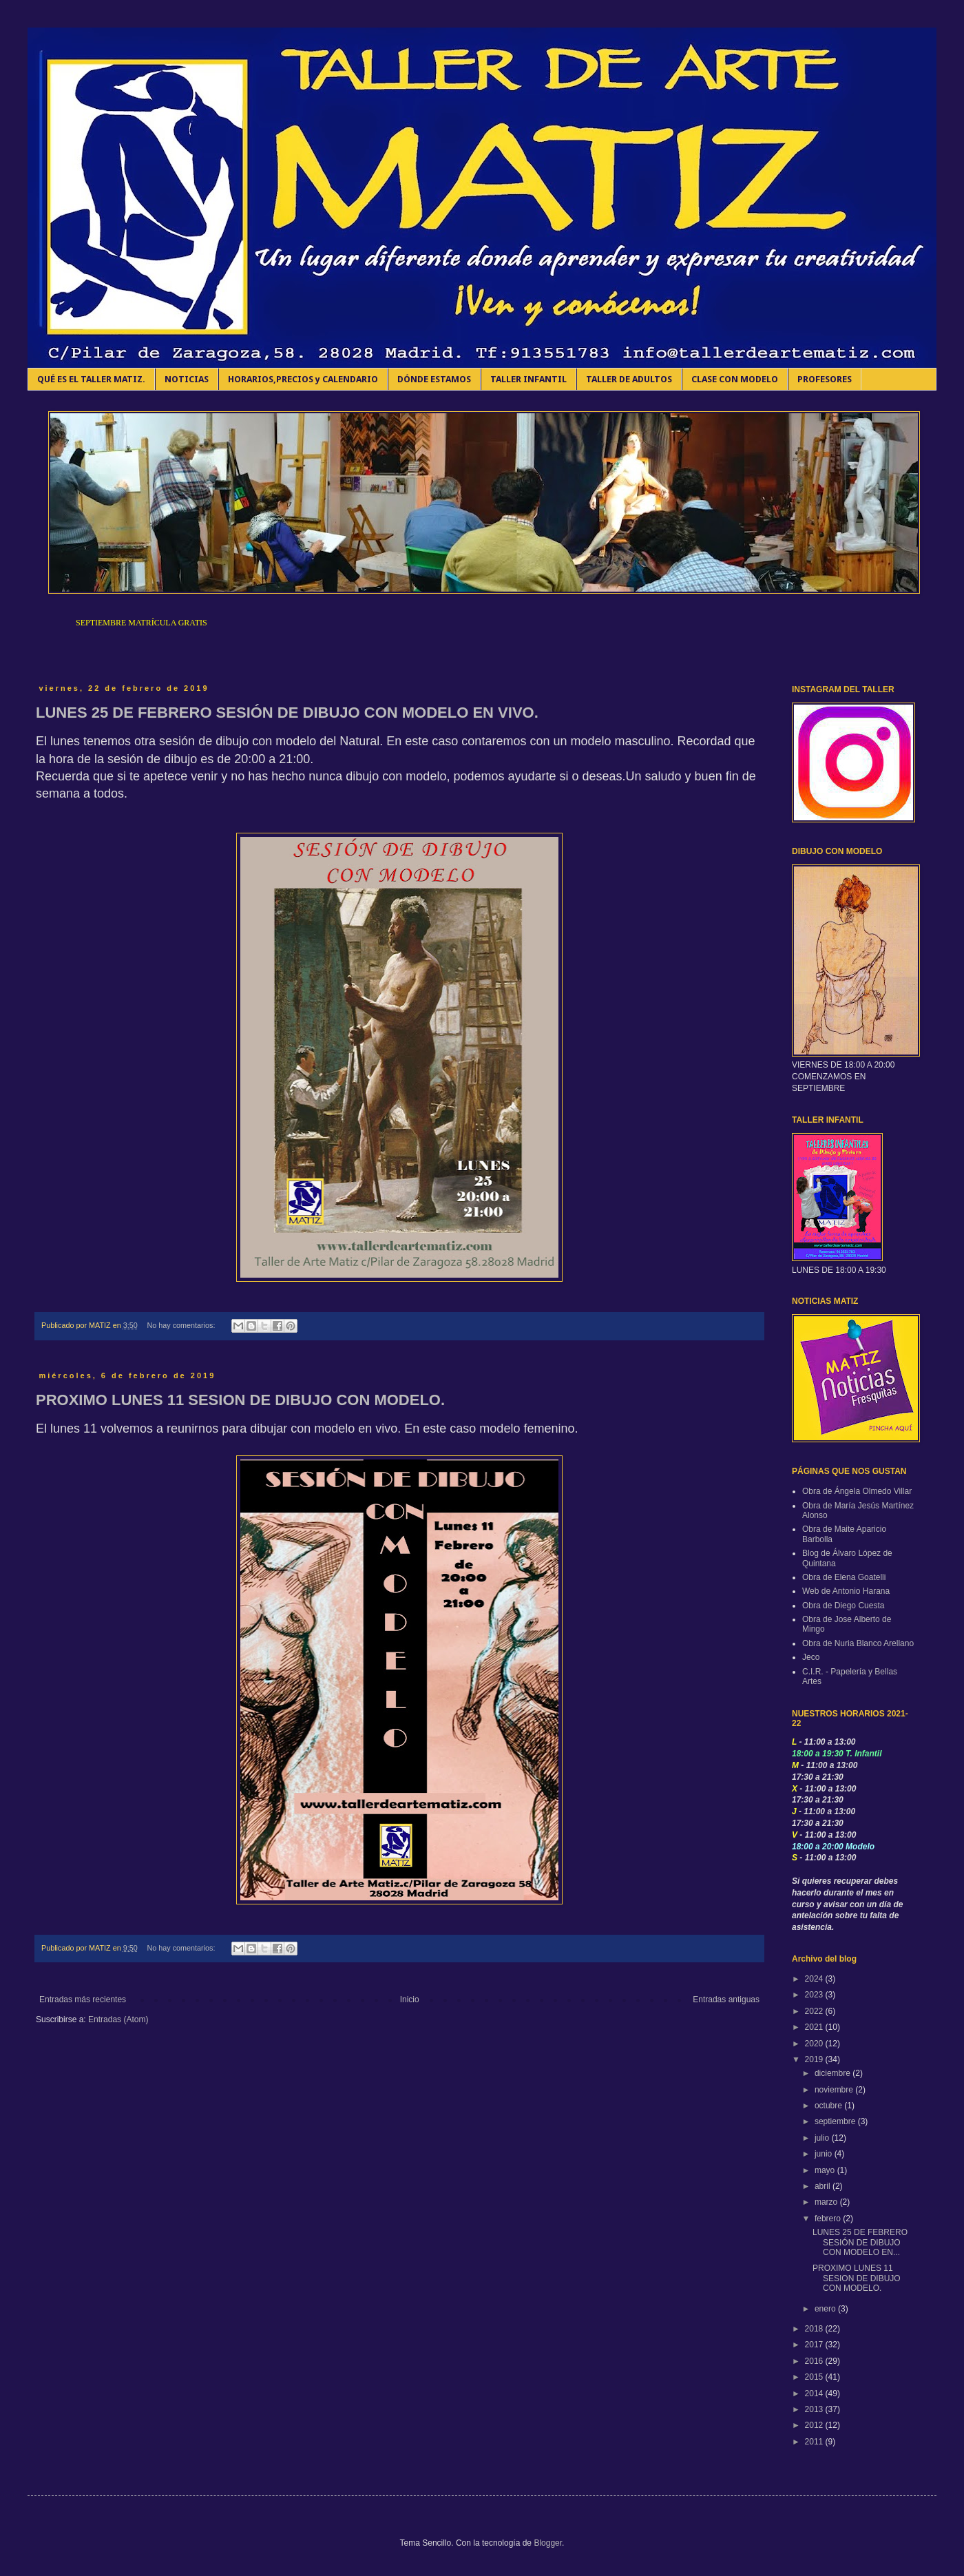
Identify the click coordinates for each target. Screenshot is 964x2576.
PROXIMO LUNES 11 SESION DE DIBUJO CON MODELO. (240, 1400)
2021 (815, 2027)
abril (823, 2186)
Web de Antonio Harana (846, 1591)
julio (823, 2138)
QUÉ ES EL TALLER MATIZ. (91, 379)
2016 (815, 2361)
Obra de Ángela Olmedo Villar (857, 1491)
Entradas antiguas (726, 1999)
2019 (815, 2059)
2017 (815, 2344)
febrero (829, 2218)
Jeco (810, 1657)
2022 (815, 2011)
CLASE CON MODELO (734, 379)
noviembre (835, 2090)
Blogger (548, 2543)
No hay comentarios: (182, 1325)
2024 (815, 1979)
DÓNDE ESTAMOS (434, 379)
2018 (815, 2329)
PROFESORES (824, 379)
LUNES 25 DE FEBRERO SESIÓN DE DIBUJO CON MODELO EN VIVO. (287, 712)
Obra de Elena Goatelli (844, 1577)
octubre (829, 2105)
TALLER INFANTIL (528, 379)
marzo (827, 2202)
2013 (815, 2409)
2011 (815, 2442)
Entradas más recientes (82, 1999)
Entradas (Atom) (118, 2019)
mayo (826, 2170)
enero (826, 2309)
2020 (815, 2043)
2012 (815, 2425)
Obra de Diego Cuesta (843, 1605)
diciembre (833, 2073)
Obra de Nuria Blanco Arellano (858, 1643)
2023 (815, 1994)
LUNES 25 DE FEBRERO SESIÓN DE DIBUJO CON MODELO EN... (860, 2242)
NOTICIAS (187, 379)
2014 (815, 2393)
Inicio (409, 1999)
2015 (815, 2377)
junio (825, 2154)
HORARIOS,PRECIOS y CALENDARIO (303, 379)
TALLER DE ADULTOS (629, 379)
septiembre (836, 2121)
